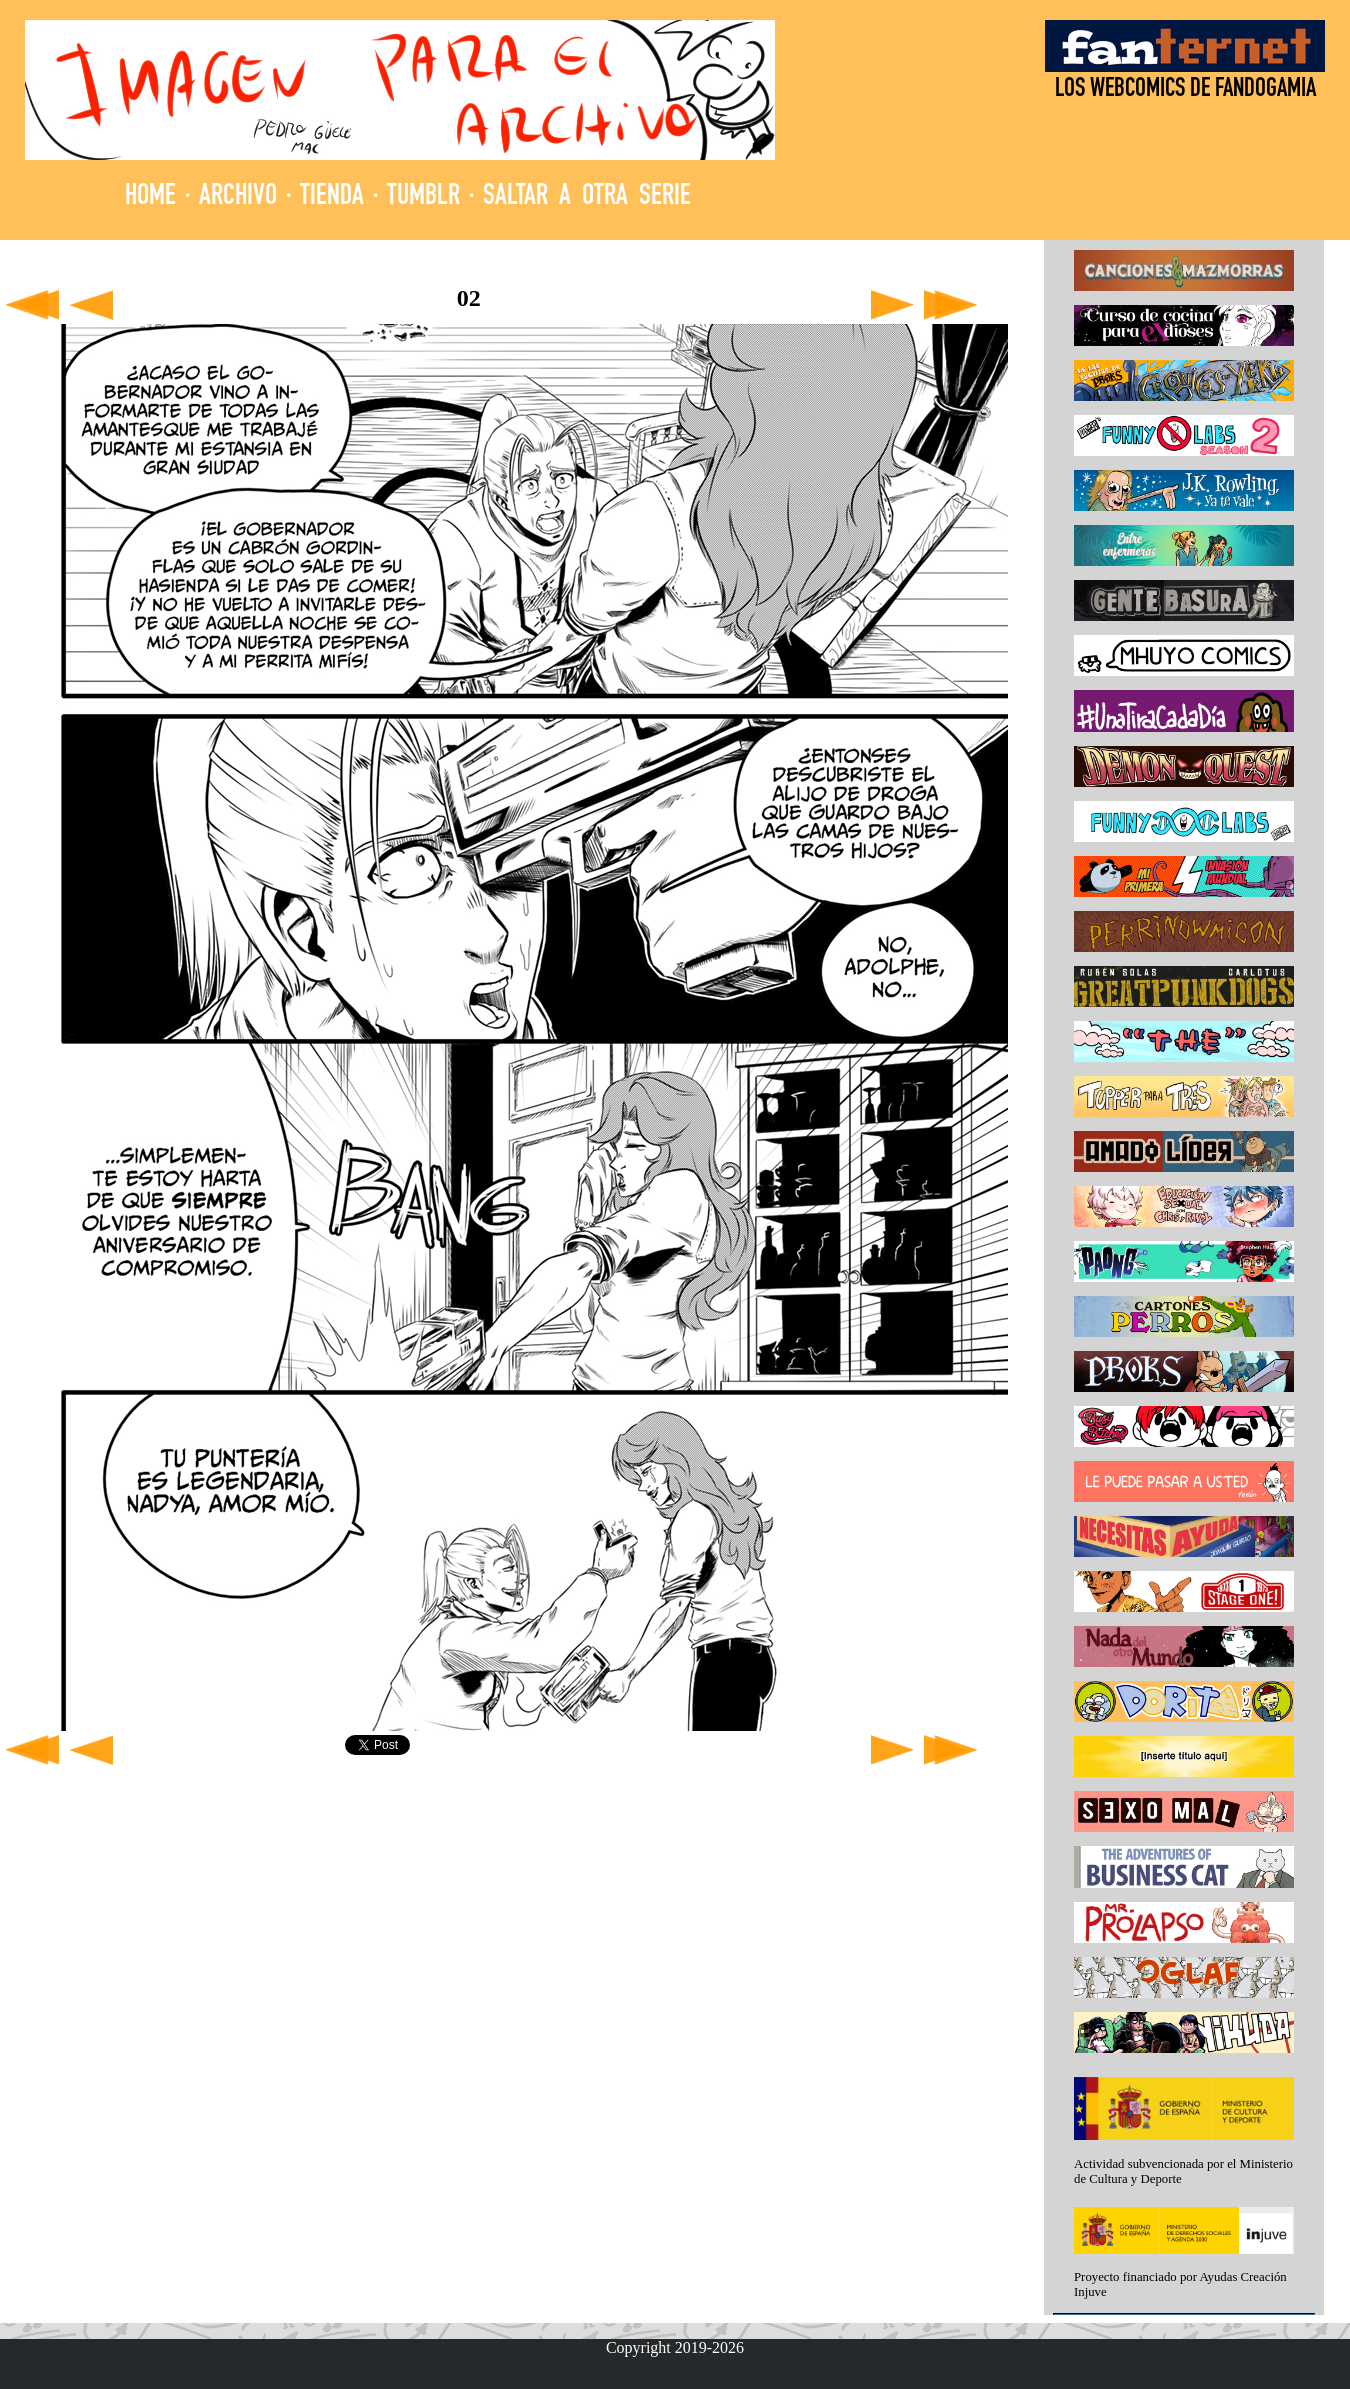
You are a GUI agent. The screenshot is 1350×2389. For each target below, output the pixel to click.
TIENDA (332, 197)
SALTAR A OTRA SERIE (587, 197)
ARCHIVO (238, 197)
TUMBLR (423, 197)
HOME (150, 197)
